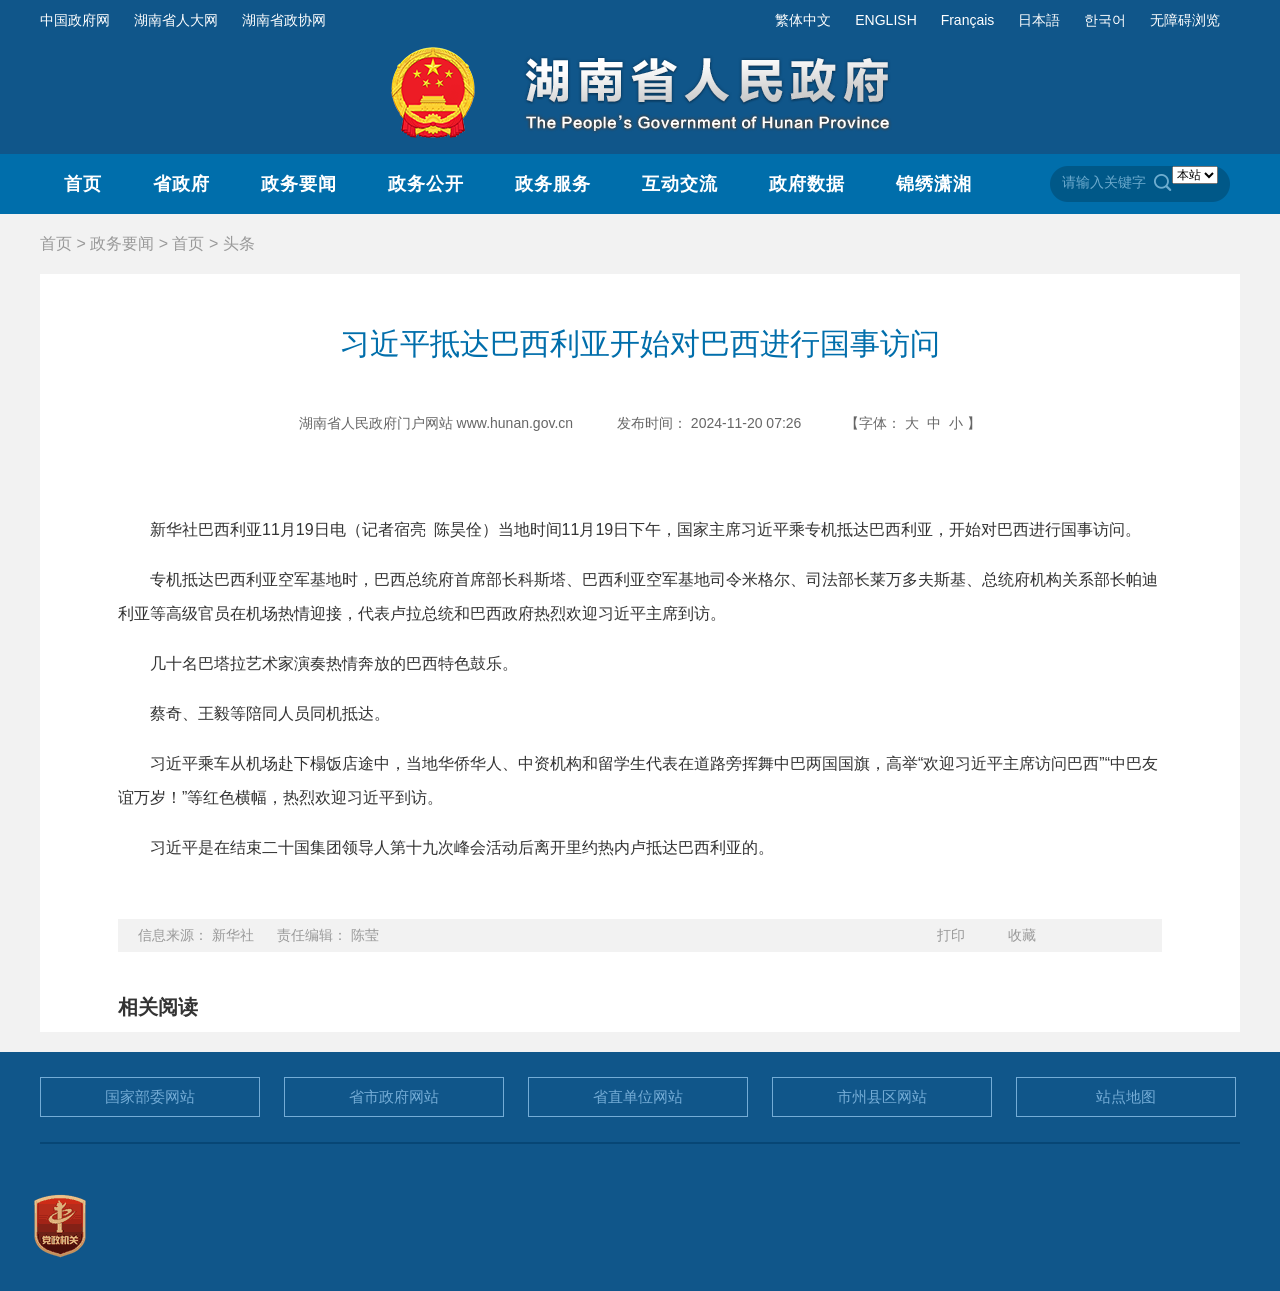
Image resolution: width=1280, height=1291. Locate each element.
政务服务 (553, 184)
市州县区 (882, 1096)
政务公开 (426, 184)
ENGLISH (885, 20)
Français (968, 20)
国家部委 (150, 1096)
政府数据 (807, 184)
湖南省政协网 (284, 20)
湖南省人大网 (176, 20)
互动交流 (680, 184)
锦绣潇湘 (934, 184)
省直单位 (638, 1096)
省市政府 (394, 1096)
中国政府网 (75, 20)
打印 (951, 935)
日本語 (1039, 20)
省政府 (181, 184)
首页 (83, 184)
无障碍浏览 (1185, 20)
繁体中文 (803, 20)
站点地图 (1126, 1096)
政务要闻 (299, 184)
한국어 (1105, 20)
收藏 (1022, 935)
